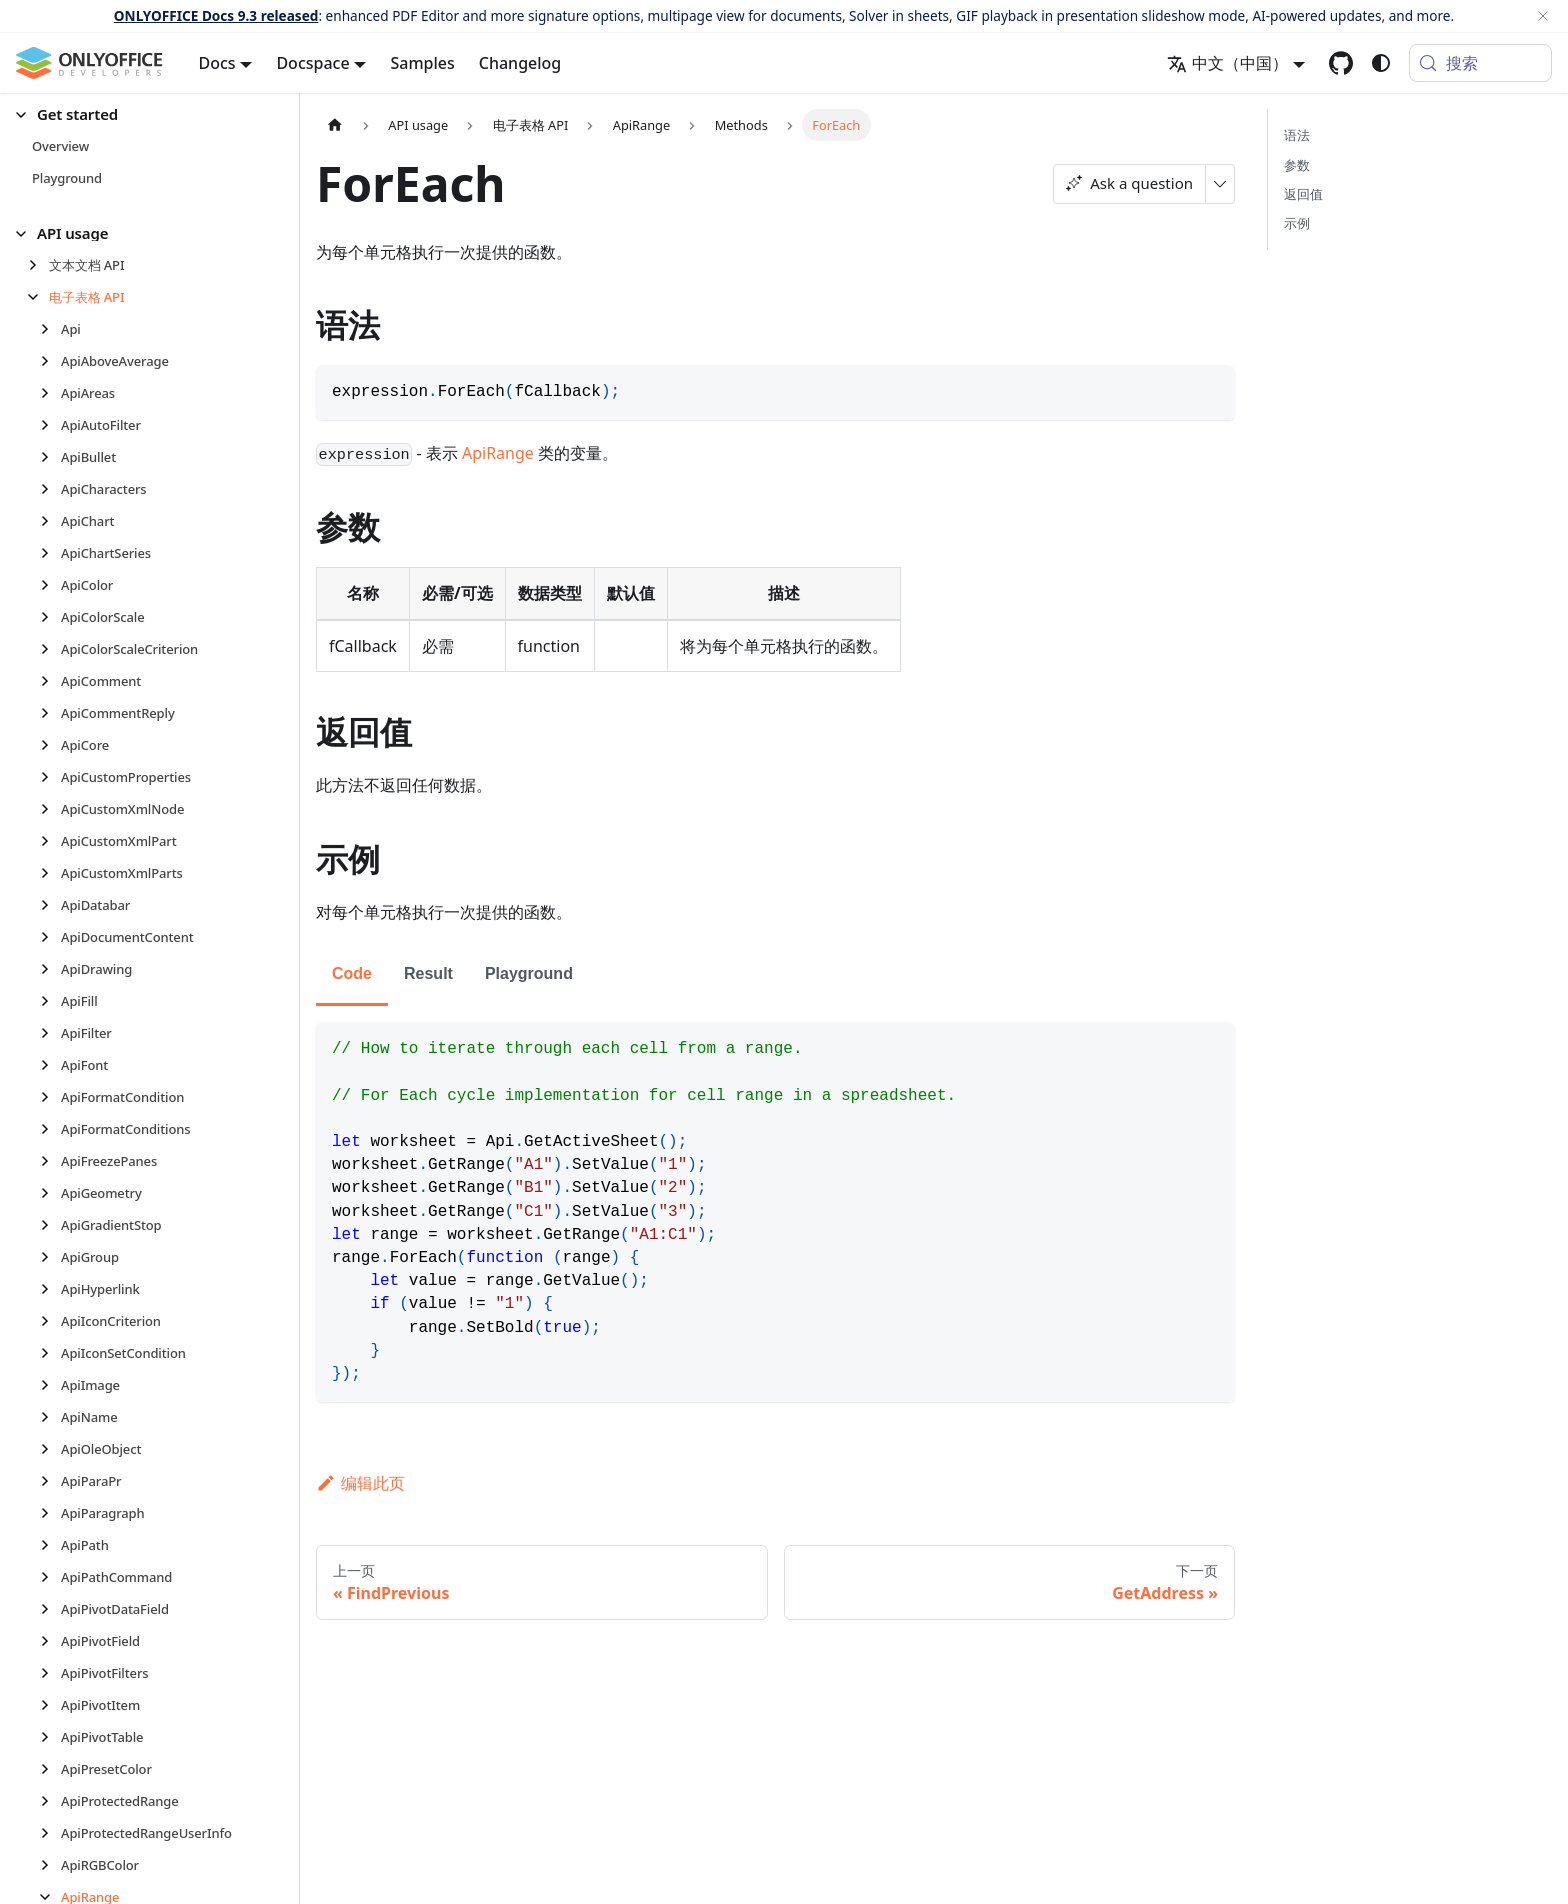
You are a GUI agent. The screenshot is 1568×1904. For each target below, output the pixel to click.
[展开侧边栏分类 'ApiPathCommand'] (50, 1577)
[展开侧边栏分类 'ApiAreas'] (50, 393)
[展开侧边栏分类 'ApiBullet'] (50, 457)
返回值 (1303, 194)
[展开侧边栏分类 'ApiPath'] (50, 1545)
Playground (529, 973)
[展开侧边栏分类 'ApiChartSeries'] (50, 553)
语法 (1297, 135)
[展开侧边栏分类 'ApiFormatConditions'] (50, 1129)
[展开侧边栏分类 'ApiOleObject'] (50, 1449)
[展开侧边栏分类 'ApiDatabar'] (50, 905)
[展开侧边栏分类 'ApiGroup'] (50, 1257)
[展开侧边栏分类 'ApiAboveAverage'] (50, 361)
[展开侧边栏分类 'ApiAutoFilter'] (50, 425)
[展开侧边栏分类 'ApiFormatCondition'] (50, 1097)
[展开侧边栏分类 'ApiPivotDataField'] (50, 1609)
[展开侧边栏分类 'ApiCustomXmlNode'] (50, 809)
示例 (1297, 223)
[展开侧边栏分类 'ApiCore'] (50, 745)
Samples (422, 63)
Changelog (520, 63)
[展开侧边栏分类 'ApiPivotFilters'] (50, 1673)
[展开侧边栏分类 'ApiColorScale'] (50, 617)
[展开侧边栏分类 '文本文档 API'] (38, 265)
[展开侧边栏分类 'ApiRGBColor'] (50, 1865)
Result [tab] (428, 973)
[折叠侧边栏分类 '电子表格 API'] (38, 297)
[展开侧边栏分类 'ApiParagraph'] (50, 1513)
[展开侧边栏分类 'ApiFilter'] (50, 1033)
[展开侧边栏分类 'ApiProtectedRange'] (50, 1801)
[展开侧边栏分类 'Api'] (50, 329)
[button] (141, 114)
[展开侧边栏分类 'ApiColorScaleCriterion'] (50, 649)
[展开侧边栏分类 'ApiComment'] (50, 681)
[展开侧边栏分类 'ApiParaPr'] (50, 1481)
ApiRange (498, 453)
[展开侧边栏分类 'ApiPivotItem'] (50, 1705)
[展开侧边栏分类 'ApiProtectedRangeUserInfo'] (50, 1833)
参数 (1297, 165)
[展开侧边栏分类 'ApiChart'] (50, 521)
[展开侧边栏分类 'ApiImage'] (50, 1385)
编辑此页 (360, 1483)
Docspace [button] (312, 63)
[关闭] (1543, 16)
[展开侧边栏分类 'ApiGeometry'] (50, 1193)
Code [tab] (352, 973)
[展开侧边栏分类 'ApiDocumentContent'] (50, 937)
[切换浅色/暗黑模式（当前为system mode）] (1381, 63)
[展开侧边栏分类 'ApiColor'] (50, 585)
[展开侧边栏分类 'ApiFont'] (50, 1065)
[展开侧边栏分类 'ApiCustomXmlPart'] (50, 841)
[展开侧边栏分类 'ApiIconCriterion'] (50, 1321)
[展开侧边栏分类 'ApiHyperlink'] (50, 1289)
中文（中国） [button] (1227, 63)
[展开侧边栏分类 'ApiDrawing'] (50, 969)
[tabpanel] (775, 1212)
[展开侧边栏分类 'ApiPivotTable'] (50, 1737)
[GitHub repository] (1341, 63)
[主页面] (335, 124)
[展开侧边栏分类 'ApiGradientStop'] (50, 1225)
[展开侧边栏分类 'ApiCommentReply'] (50, 713)
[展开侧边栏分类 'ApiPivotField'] (50, 1641)
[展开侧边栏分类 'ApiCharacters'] (50, 489)
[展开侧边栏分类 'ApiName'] (50, 1417)
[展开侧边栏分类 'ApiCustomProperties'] (50, 777)
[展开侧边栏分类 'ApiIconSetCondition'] (50, 1353)
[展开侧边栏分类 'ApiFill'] (50, 1001)
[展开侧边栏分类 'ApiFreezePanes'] (50, 1161)
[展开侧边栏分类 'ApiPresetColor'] (50, 1769)
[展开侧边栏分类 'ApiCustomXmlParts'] (50, 873)
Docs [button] (217, 63)
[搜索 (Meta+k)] (1480, 63)
